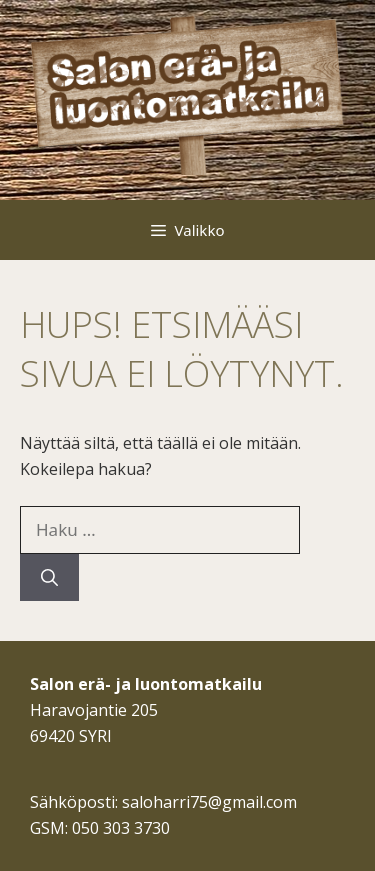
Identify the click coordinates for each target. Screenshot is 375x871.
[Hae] (49, 578)
